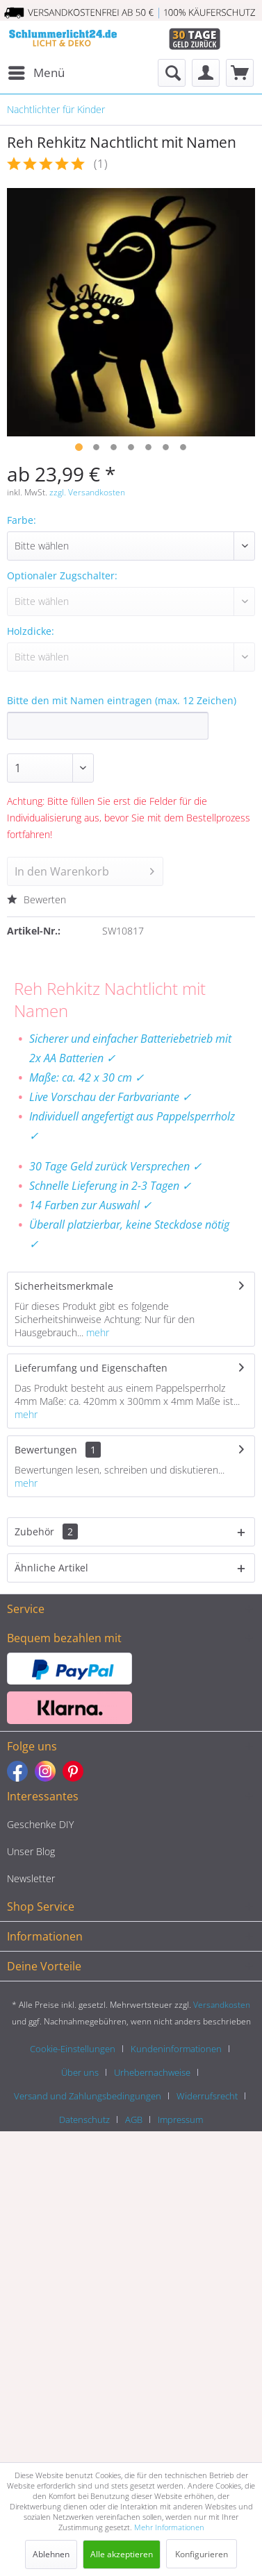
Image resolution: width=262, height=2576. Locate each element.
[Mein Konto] (206, 73)
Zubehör (46, 1531)
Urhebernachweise (152, 2072)
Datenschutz (84, 2119)
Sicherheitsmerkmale (64, 1286)
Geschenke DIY (40, 1824)
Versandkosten (221, 2005)
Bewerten (36, 899)
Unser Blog (31, 1851)
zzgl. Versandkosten (87, 492)
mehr (96, 1332)
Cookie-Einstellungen (72, 2048)
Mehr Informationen (169, 2527)
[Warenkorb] (240, 73)
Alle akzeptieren (121, 2554)
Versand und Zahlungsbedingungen (87, 2096)
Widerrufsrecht (207, 2096)
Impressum (180, 2119)
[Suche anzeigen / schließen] (172, 73)
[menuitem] (36, 73)
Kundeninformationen (176, 2048)
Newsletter (31, 1878)
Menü (36, 71)
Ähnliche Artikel (51, 1567)
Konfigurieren (201, 2554)
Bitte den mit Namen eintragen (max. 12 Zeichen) (121, 700)
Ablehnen (51, 2554)
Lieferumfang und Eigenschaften (91, 1367)
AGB (133, 2119)
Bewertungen (46, 1449)
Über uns (80, 2072)
